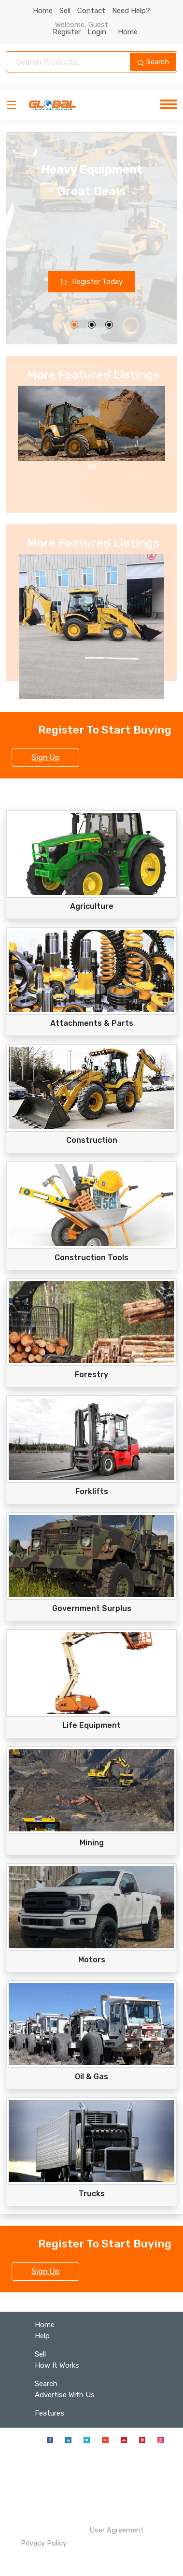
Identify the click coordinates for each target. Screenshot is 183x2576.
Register (70, 32)
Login (99, 32)
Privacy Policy (43, 2543)
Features (49, 2413)
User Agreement (116, 2530)
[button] (74, 325)
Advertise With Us (65, 2394)
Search (153, 62)
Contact (91, 10)
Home (43, 10)
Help (42, 2335)
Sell (64, 10)
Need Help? (131, 10)
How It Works (57, 2365)
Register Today (91, 281)
